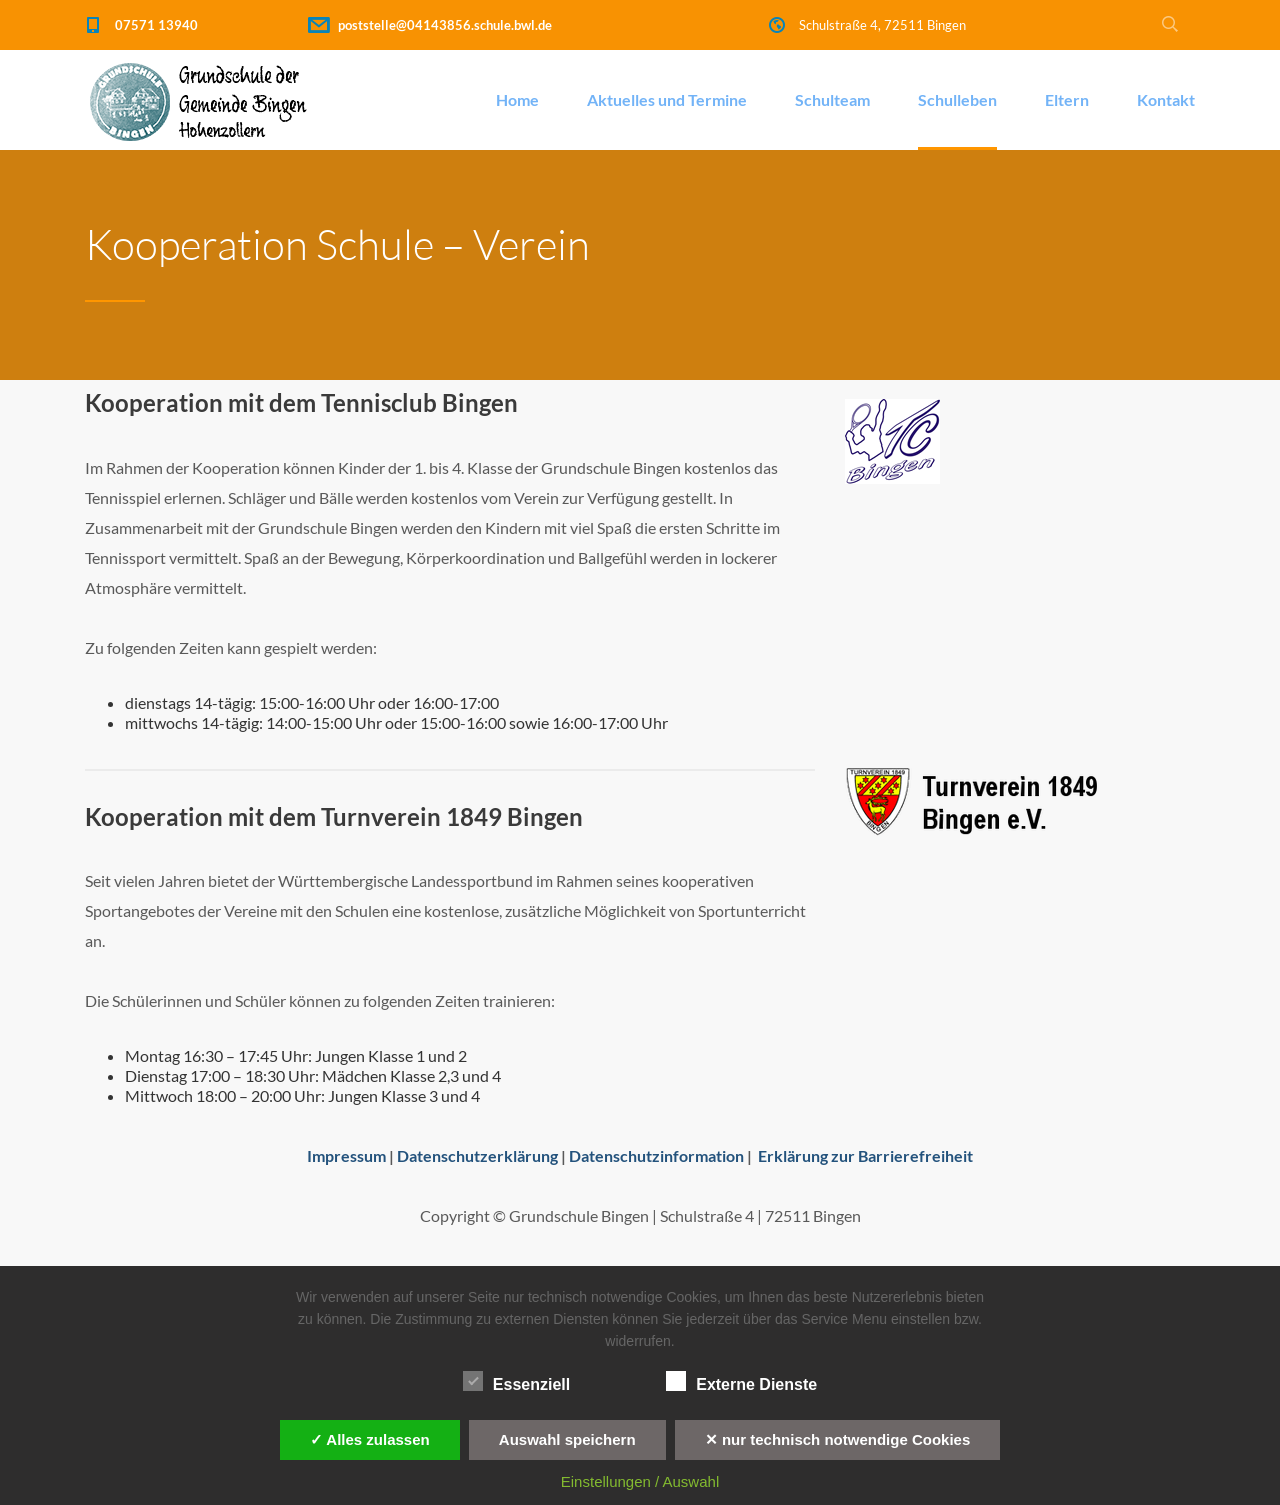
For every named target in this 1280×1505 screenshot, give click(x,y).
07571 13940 (156, 25)
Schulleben (957, 99)
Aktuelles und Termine (667, 99)
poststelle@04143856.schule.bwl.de (445, 25)
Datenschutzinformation (656, 1155)
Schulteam (832, 99)
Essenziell (516, 1382)
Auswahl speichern (567, 1439)
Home (517, 99)
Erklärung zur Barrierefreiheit (865, 1155)
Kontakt (1166, 99)
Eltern (1067, 99)
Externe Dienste (741, 1382)
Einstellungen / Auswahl (640, 1481)
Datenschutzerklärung (477, 1155)
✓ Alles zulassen (370, 1439)
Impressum (346, 1155)
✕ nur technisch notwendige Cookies (838, 1439)
